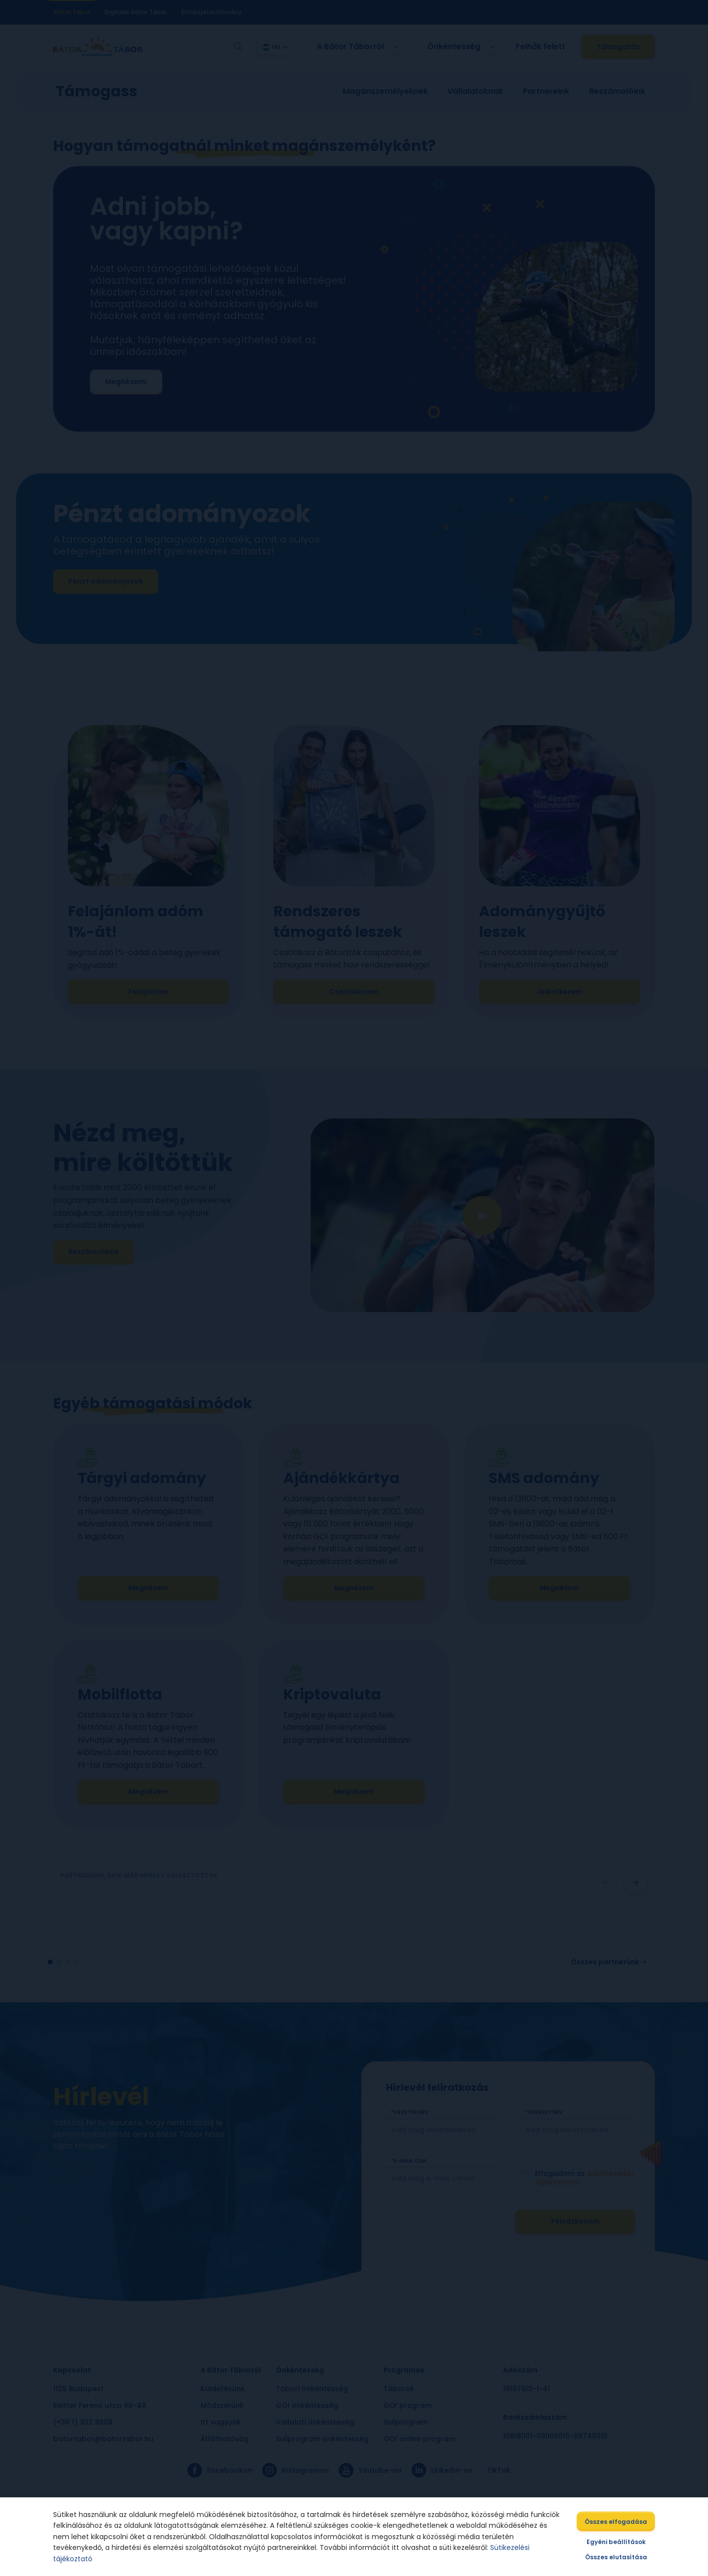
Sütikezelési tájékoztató (468, 2555)
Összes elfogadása (620, 2524)
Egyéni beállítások (619, 2544)
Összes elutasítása (620, 2559)
